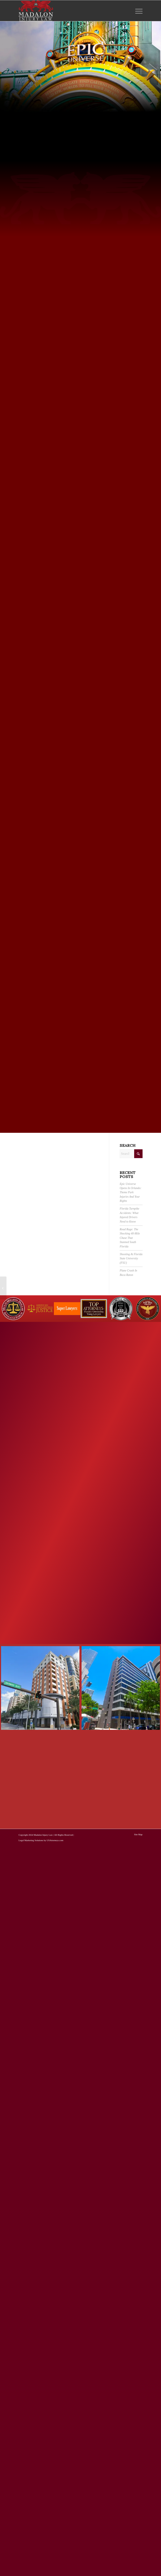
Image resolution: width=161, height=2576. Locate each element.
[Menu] (138, 10)
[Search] (131, 1153)
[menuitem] (138, 10)
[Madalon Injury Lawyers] (35, 10)
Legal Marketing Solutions (30, 1840)
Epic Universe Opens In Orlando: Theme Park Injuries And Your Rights (130, 1192)
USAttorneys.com (55, 1840)
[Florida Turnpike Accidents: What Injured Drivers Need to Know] (3, 1288)
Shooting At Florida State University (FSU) (131, 1258)
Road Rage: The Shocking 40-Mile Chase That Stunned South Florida (130, 1238)
